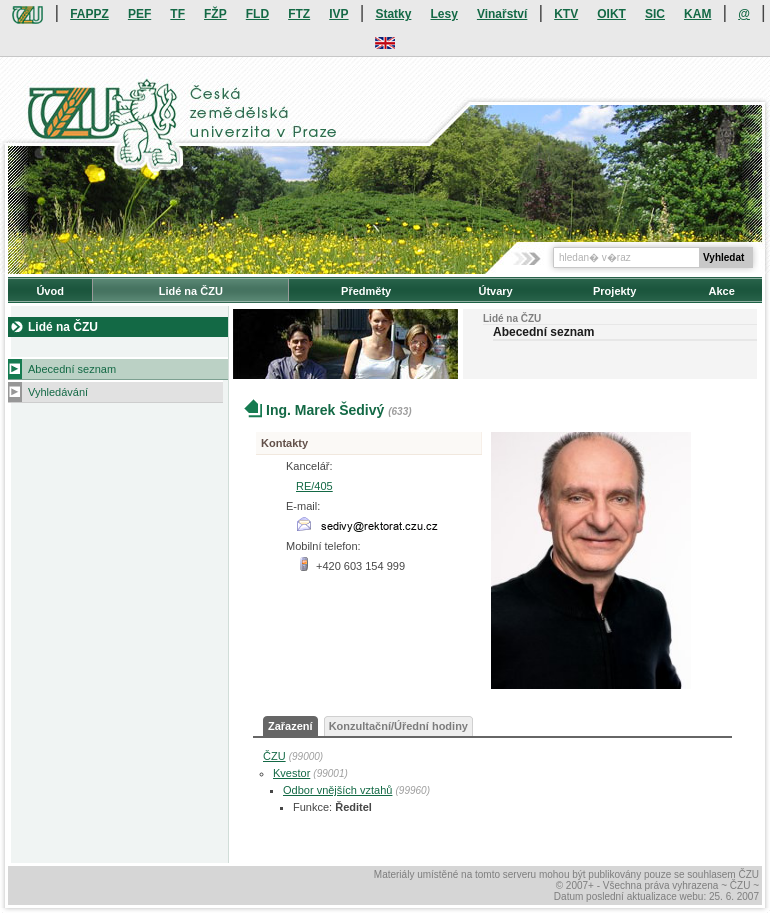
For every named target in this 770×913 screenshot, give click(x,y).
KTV (566, 14)
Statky (393, 14)
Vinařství (502, 14)
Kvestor (291, 773)
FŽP (215, 14)
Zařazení (290, 726)
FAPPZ (89, 14)
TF (177, 14)
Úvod (50, 291)
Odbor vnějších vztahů (337, 790)
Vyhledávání (58, 392)
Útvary (495, 291)
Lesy (443, 14)
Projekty (614, 291)
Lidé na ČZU (191, 291)
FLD (257, 14)
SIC (655, 14)
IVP (338, 14)
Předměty (366, 291)
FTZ (299, 14)
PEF (139, 14)
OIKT (611, 14)
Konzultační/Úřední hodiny (398, 726)
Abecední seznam (72, 369)
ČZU (274, 756)
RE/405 (314, 486)
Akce (722, 291)
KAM (697, 14)
